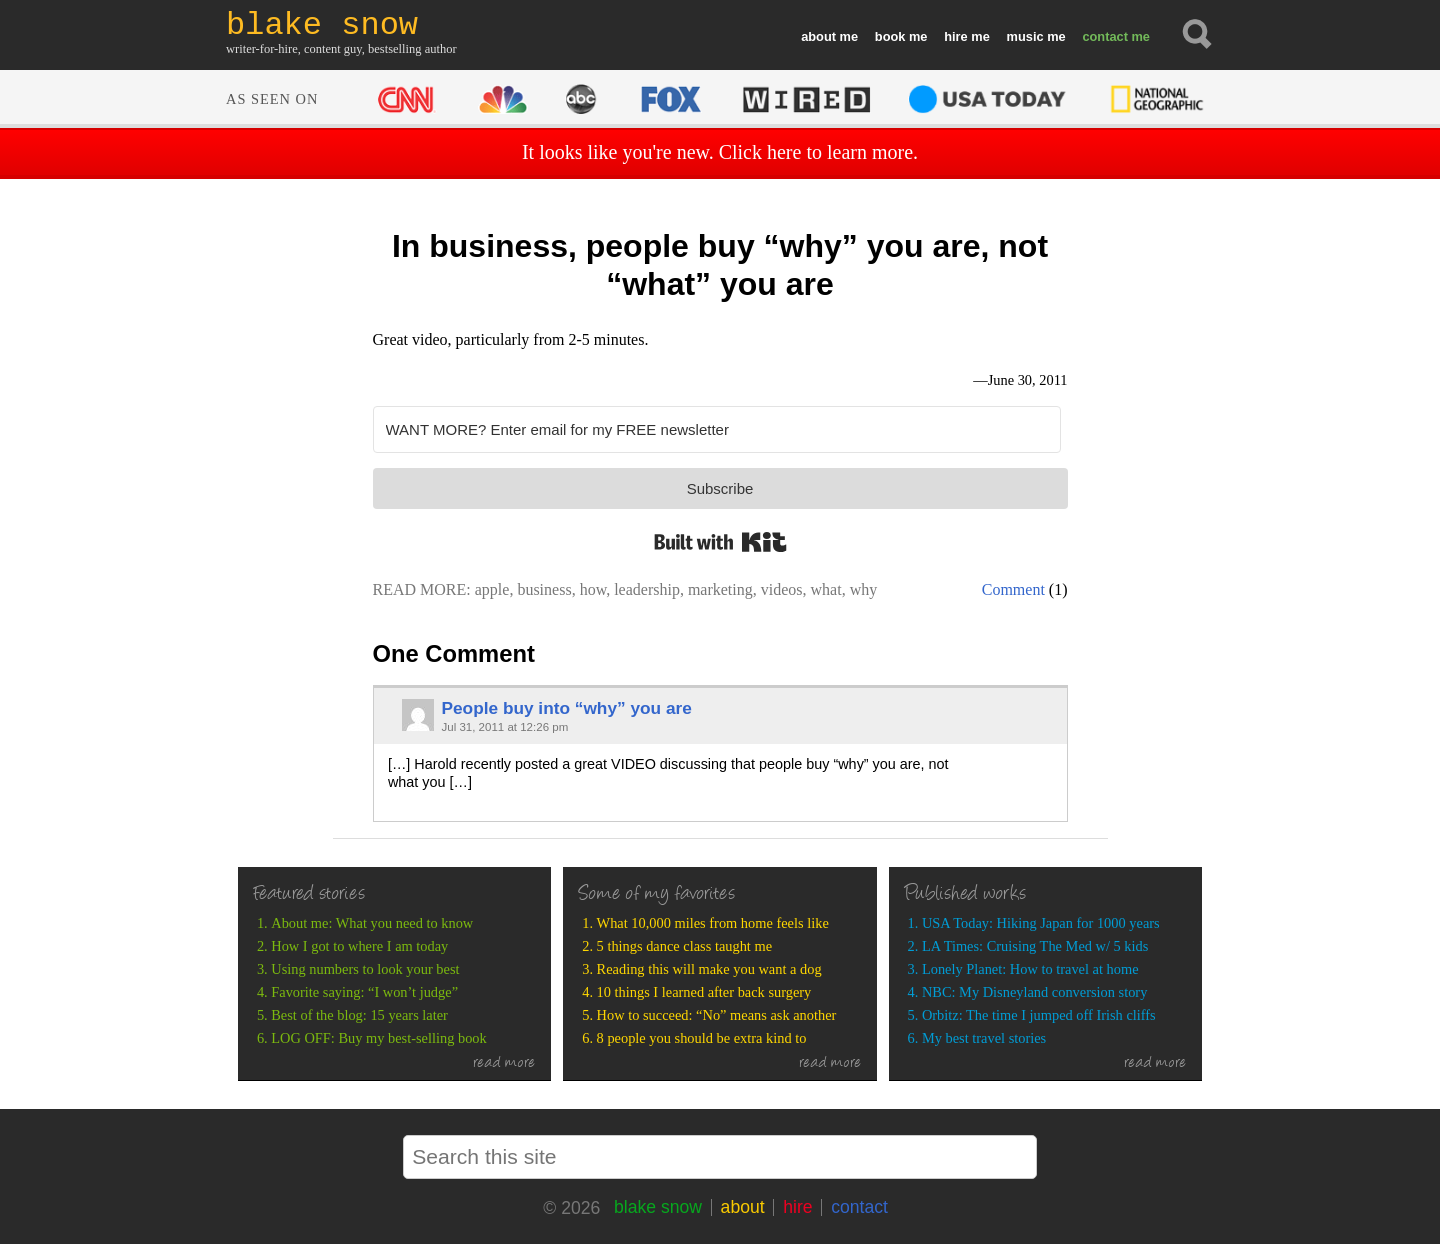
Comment (1013, 589)
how (593, 589)
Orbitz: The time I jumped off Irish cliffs (1039, 1015)
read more (504, 1064)
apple (492, 589)
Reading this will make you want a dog (709, 969)
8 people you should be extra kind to (702, 1038)
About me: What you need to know (372, 923)
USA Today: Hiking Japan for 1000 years (1041, 923)
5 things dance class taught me (684, 946)
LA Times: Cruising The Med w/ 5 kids (1035, 946)
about (818, 36)
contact (1105, 36)
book (890, 36)
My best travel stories (984, 1038)
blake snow (658, 1207)
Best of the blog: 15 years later (359, 1015)
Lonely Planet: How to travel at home (1030, 969)
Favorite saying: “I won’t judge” (364, 992)
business (544, 589)
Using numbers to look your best (365, 969)
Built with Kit (720, 542)
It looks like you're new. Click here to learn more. (720, 152)
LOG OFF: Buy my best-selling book (378, 1038)
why (864, 589)
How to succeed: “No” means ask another (717, 1015)
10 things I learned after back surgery (704, 992)
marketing (720, 589)
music (1025, 36)
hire (955, 36)
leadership (647, 589)
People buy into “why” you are (566, 708)
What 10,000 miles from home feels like (713, 923)
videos (782, 589)
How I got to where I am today (359, 946)
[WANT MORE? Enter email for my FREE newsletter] (717, 429)
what (826, 589)
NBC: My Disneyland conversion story (1034, 992)
